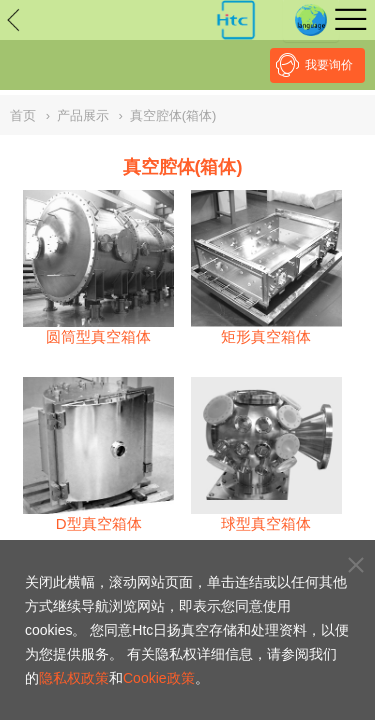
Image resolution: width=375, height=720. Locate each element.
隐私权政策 (74, 678)
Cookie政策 (159, 678)
